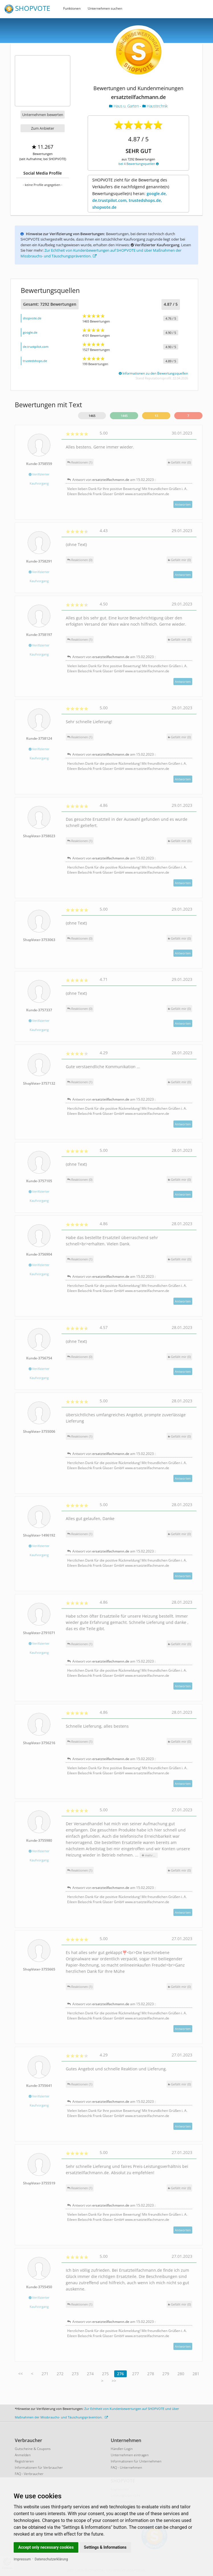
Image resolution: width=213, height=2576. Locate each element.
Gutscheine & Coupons (33, 2448)
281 (195, 2373)
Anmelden (23, 2455)
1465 (92, 416)
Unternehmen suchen (105, 8)
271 (45, 2373)
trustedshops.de (35, 361)
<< (20, 2373)
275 (105, 2373)
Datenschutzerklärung (51, 2559)
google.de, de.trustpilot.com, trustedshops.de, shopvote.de (129, 200)
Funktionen (72, 8)
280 (180, 2373)
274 (90, 2373)
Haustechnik (155, 106)
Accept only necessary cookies (46, 2547)
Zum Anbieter (42, 128)
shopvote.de (32, 318)
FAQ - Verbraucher (29, 2473)
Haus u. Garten (124, 106)
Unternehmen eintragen (130, 2455)
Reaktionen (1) (79, 462)
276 (120, 2373)
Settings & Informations (105, 2547)
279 (165, 2373)
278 (150, 2373)
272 (60, 2373)
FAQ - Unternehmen (126, 2467)
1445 (124, 416)
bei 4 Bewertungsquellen (138, 164)
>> (114, 2380)
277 (135, 2373)
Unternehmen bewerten (42, 114)
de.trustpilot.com (35, 346)
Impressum (22, 2559)
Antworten (183, 504)
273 (75, 2373)
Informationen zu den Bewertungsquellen (153, 373)
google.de (30, 332)
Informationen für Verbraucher (39, 2467)
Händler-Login (122, 2448)
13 (156, 416)
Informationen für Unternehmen (136, 2461)
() (179, 462)
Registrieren (24, 2461)
